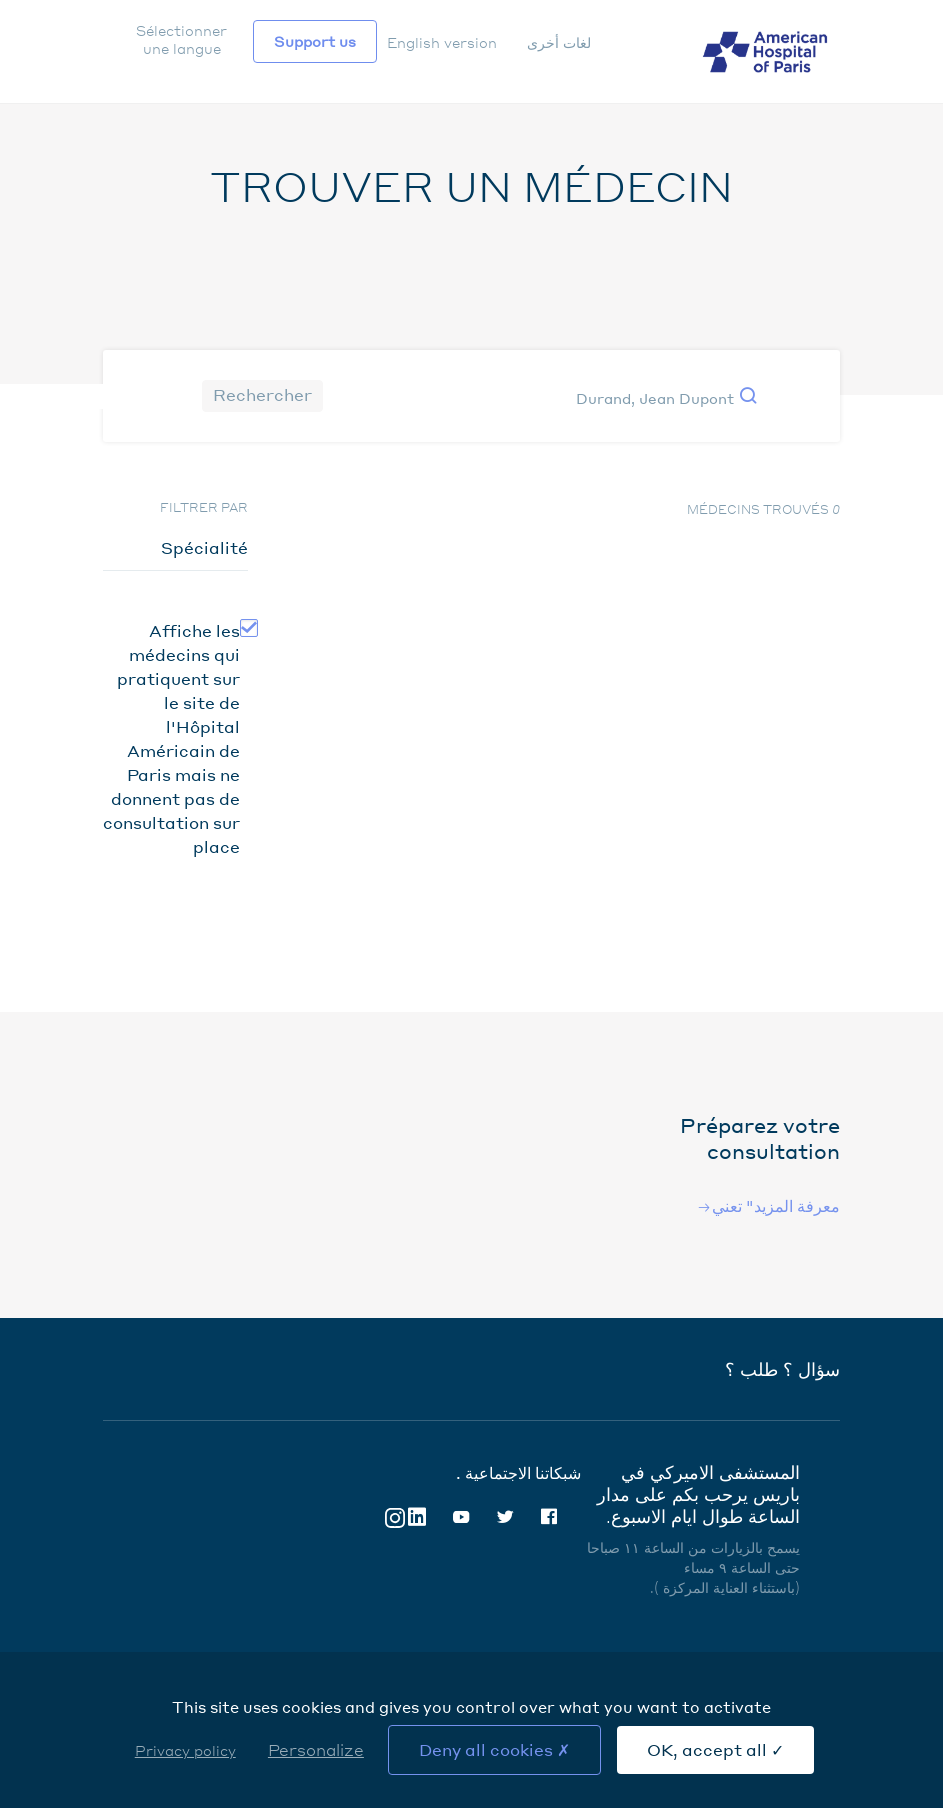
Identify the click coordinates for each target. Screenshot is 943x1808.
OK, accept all (715, 1749)
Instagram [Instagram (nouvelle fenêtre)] (395, 1516)
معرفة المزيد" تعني (776, 1205)
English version (442, 42)
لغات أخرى (559, 42)
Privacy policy (185, 1750)
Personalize (316, 1749)
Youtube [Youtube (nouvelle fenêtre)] (461, 1517)
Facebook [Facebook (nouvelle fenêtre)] (549, 1517)
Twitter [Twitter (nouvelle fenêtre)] (505, 1517)
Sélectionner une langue (181, 39)
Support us (315, 41)
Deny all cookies (494, 1749)
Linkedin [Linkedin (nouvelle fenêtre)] (417, 1517)
